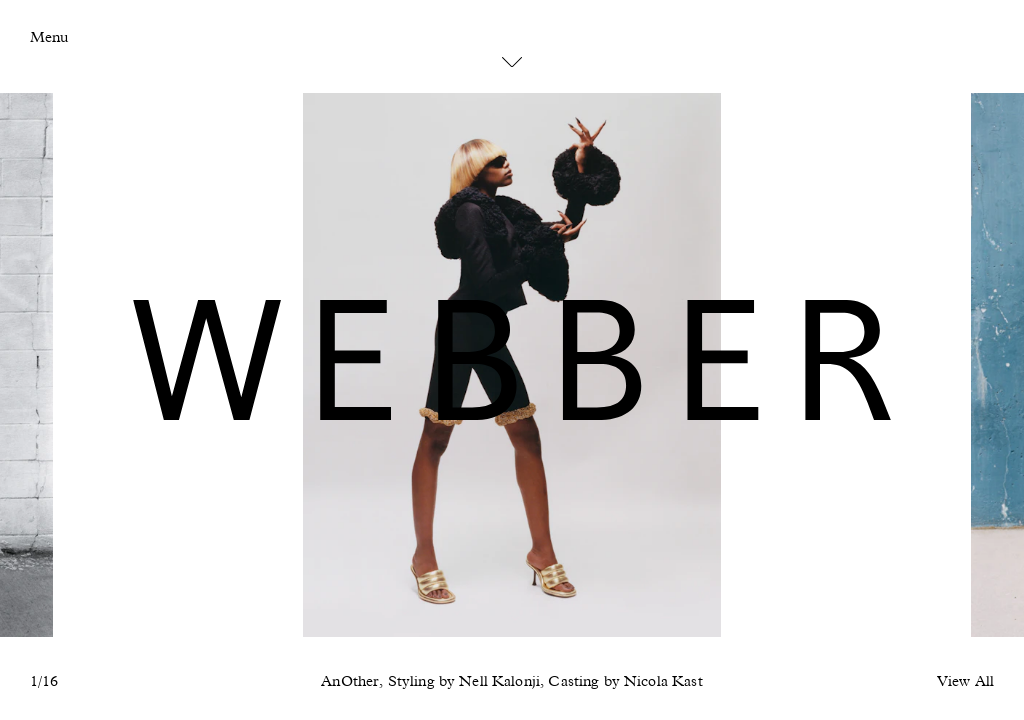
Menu (49, 37)
